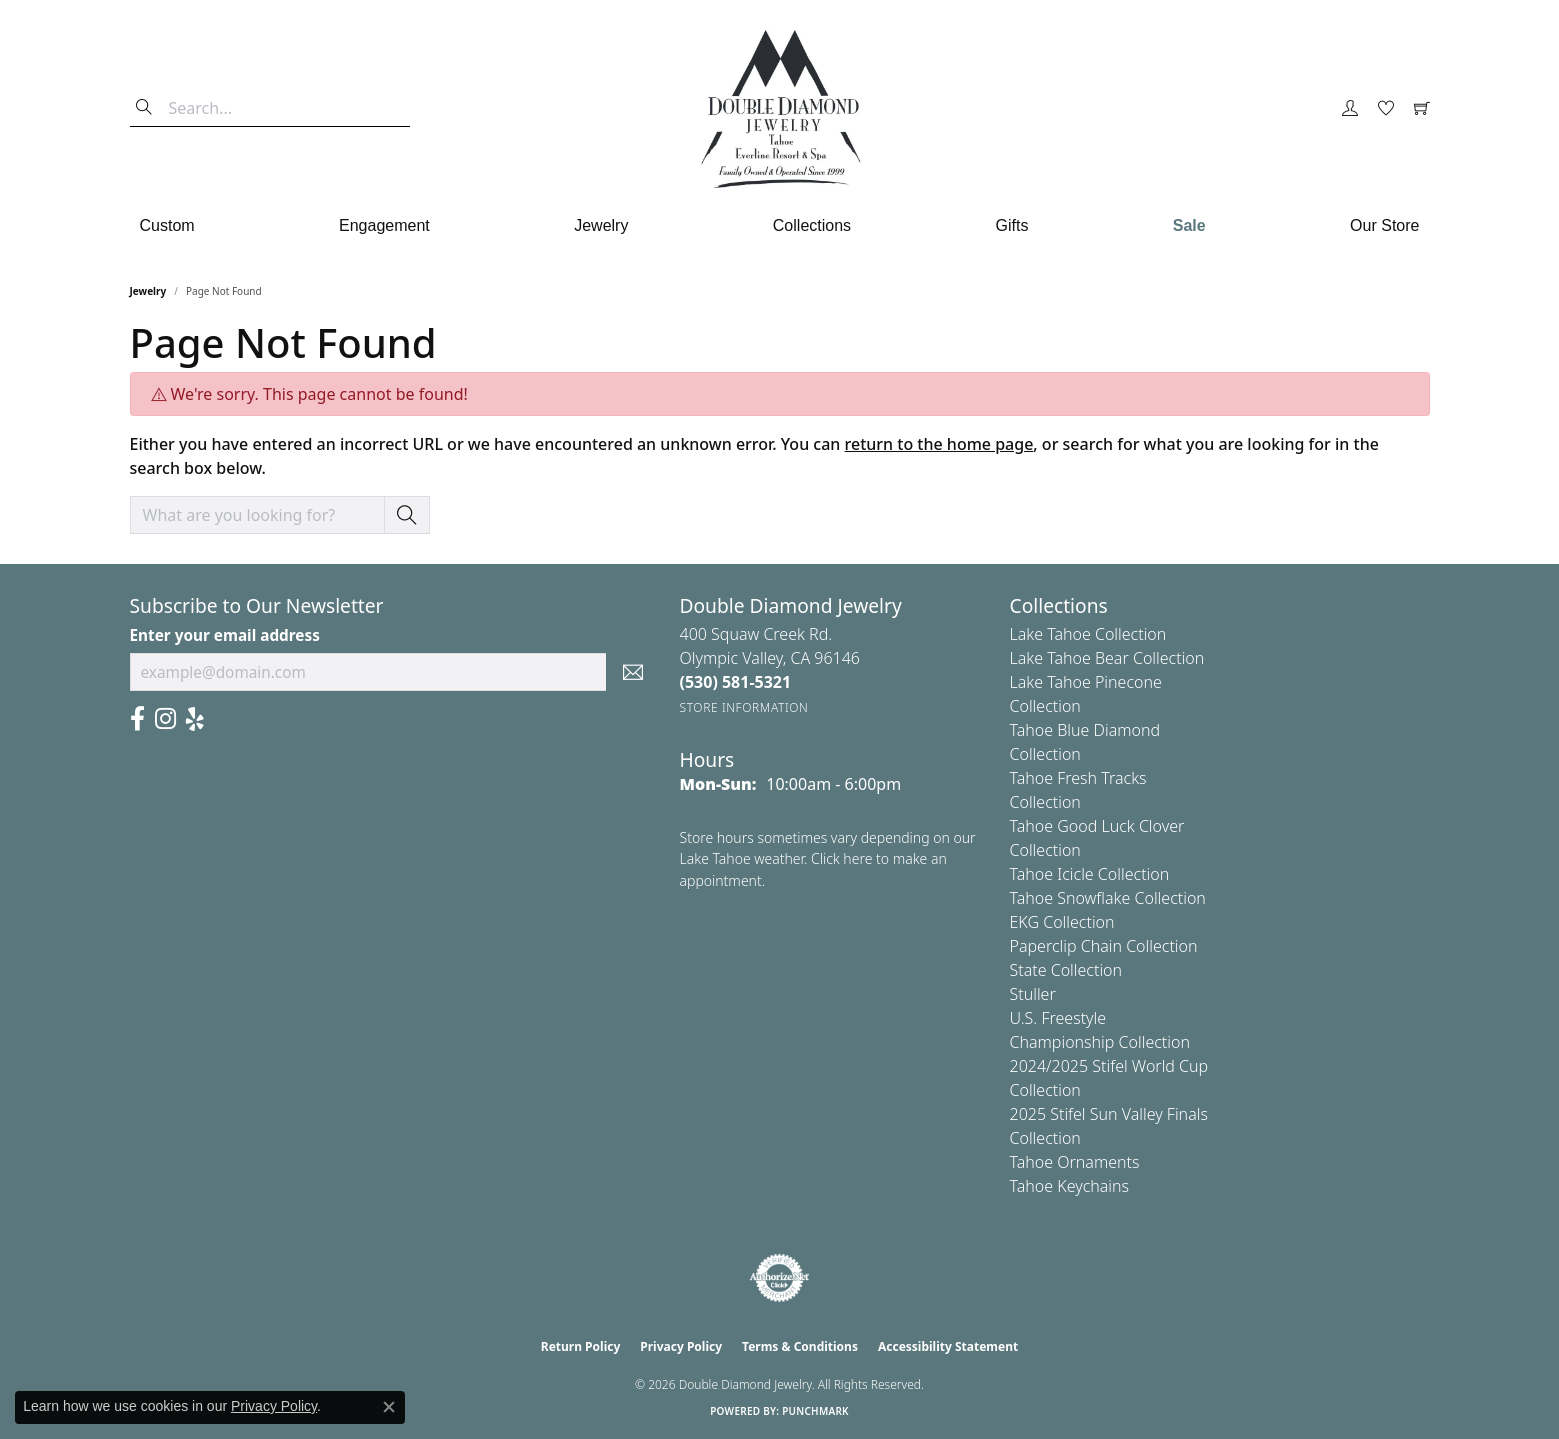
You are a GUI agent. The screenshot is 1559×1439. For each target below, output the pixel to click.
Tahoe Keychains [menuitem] (1070, 1186)
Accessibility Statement (948, 1346)
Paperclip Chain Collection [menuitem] (1104, 946)
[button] (1350, 109)
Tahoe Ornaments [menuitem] (1075, 1162)
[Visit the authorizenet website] (780, 1278)
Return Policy (581, 1346)
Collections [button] (812, 225)
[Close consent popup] (389, 1407)
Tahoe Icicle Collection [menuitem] (1090, 874)
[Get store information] (744, 707)
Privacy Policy (681, 1346)
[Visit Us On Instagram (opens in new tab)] (165, 719)
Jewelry (148, 291)
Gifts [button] (1011, 225)
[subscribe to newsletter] (633, 672)
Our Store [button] (1384, 225)
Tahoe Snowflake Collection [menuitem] (1108, 898)
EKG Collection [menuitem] (1062, 922)
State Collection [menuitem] (1066, 970)
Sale (1189, 225)
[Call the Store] (736, 682)
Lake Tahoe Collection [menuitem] (1088, 634)
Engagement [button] (384, 225)
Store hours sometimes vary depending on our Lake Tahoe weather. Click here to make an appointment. (828, 858)
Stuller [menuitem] (1033, 994)
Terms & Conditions (800, 1346)
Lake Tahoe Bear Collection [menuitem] (1107, 658)
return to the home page (939, 444)
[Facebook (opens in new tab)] (137, 719)
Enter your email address (225, 635)
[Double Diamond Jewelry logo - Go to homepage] (780, 109)
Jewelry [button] (601, 225)
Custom (167, 225)
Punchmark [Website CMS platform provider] (815, 1411)
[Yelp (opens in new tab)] (195, 719)
